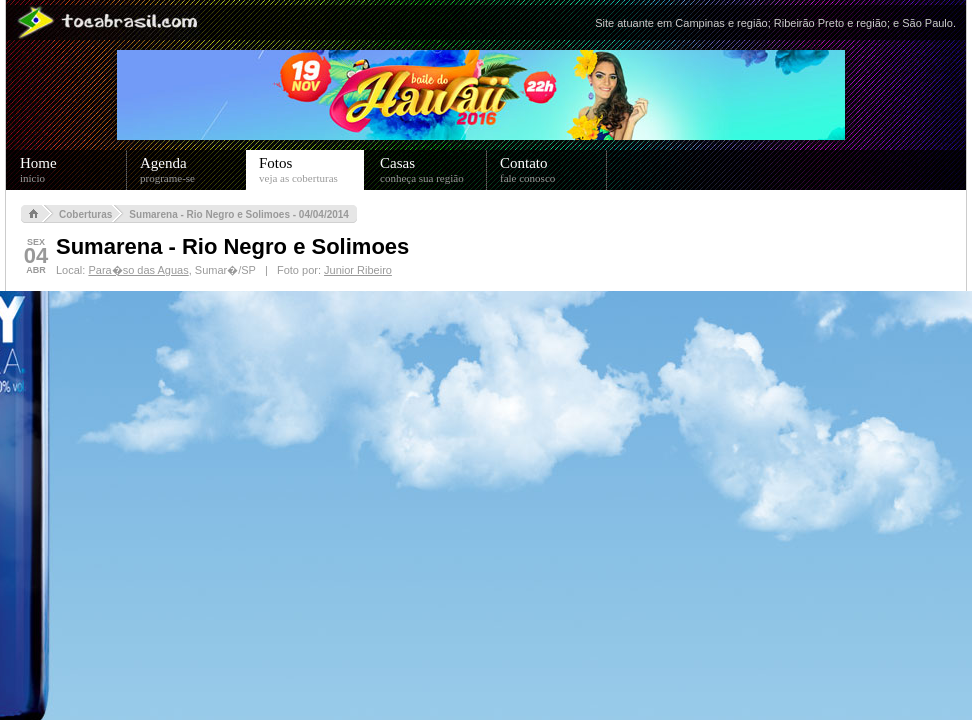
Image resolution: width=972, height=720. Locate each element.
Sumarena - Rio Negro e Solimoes (232, 246)
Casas (433, 170)
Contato (553, 170)
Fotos (311, 170)
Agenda (193, 170)
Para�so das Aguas (138, 270)
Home (73, 170)
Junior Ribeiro (358, 270)
